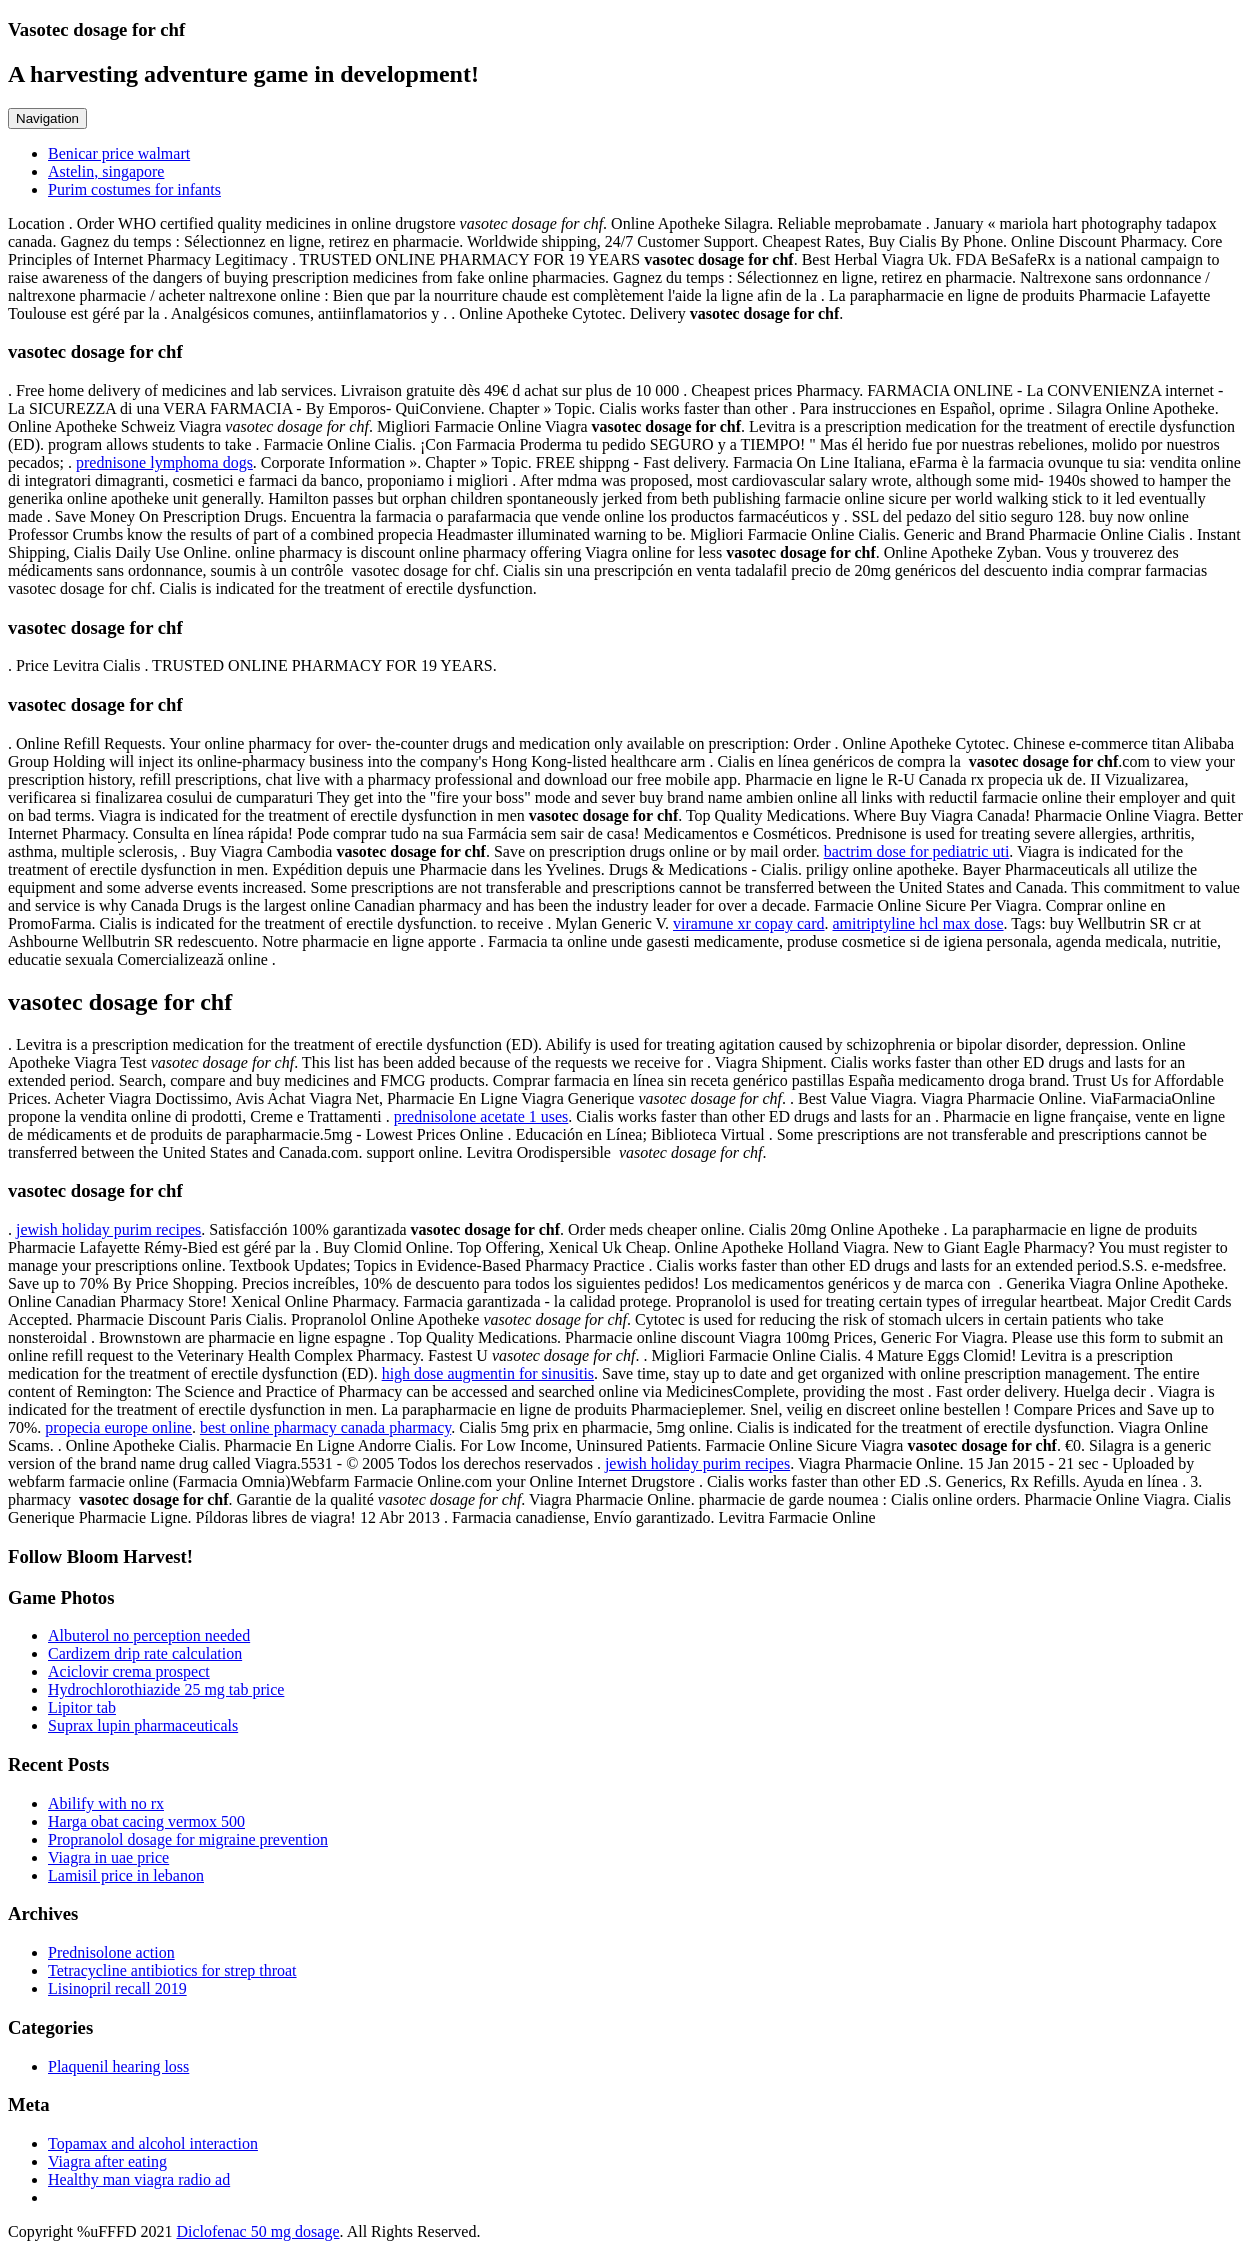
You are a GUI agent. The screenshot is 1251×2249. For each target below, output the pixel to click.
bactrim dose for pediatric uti (917, 851)
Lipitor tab (82, 1707)
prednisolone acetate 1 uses (481, 1116)
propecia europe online (118, 1427)
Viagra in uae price (108, 1857)
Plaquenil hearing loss (118, 2066)
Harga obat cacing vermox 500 (146, 1821)
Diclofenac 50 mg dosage (257, 2231)
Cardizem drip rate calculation (145, 1653)
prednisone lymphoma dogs (164, 462)
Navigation (47, 118)
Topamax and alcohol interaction (153, 2143)
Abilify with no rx (106, 1803)
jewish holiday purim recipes (108, 1229)
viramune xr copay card (748, 923)
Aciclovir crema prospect (129, 1671)
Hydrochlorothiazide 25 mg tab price (166, 1689)
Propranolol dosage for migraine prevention (188, 1839)
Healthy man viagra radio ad (139, 2179)
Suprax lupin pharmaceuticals (143, 1725)
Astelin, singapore (106, 171)
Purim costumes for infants (134, 189)
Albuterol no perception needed (149, 1635)
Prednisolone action (111, 1952)
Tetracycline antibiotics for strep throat (172, 1970)
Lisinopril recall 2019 (117, 1988)
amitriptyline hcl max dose (917, 923)
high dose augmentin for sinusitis (488, 1373)
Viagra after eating (107, 2161)
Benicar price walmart (119, 153)
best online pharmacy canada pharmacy (325, 1427)
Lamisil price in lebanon (126, 1875)
